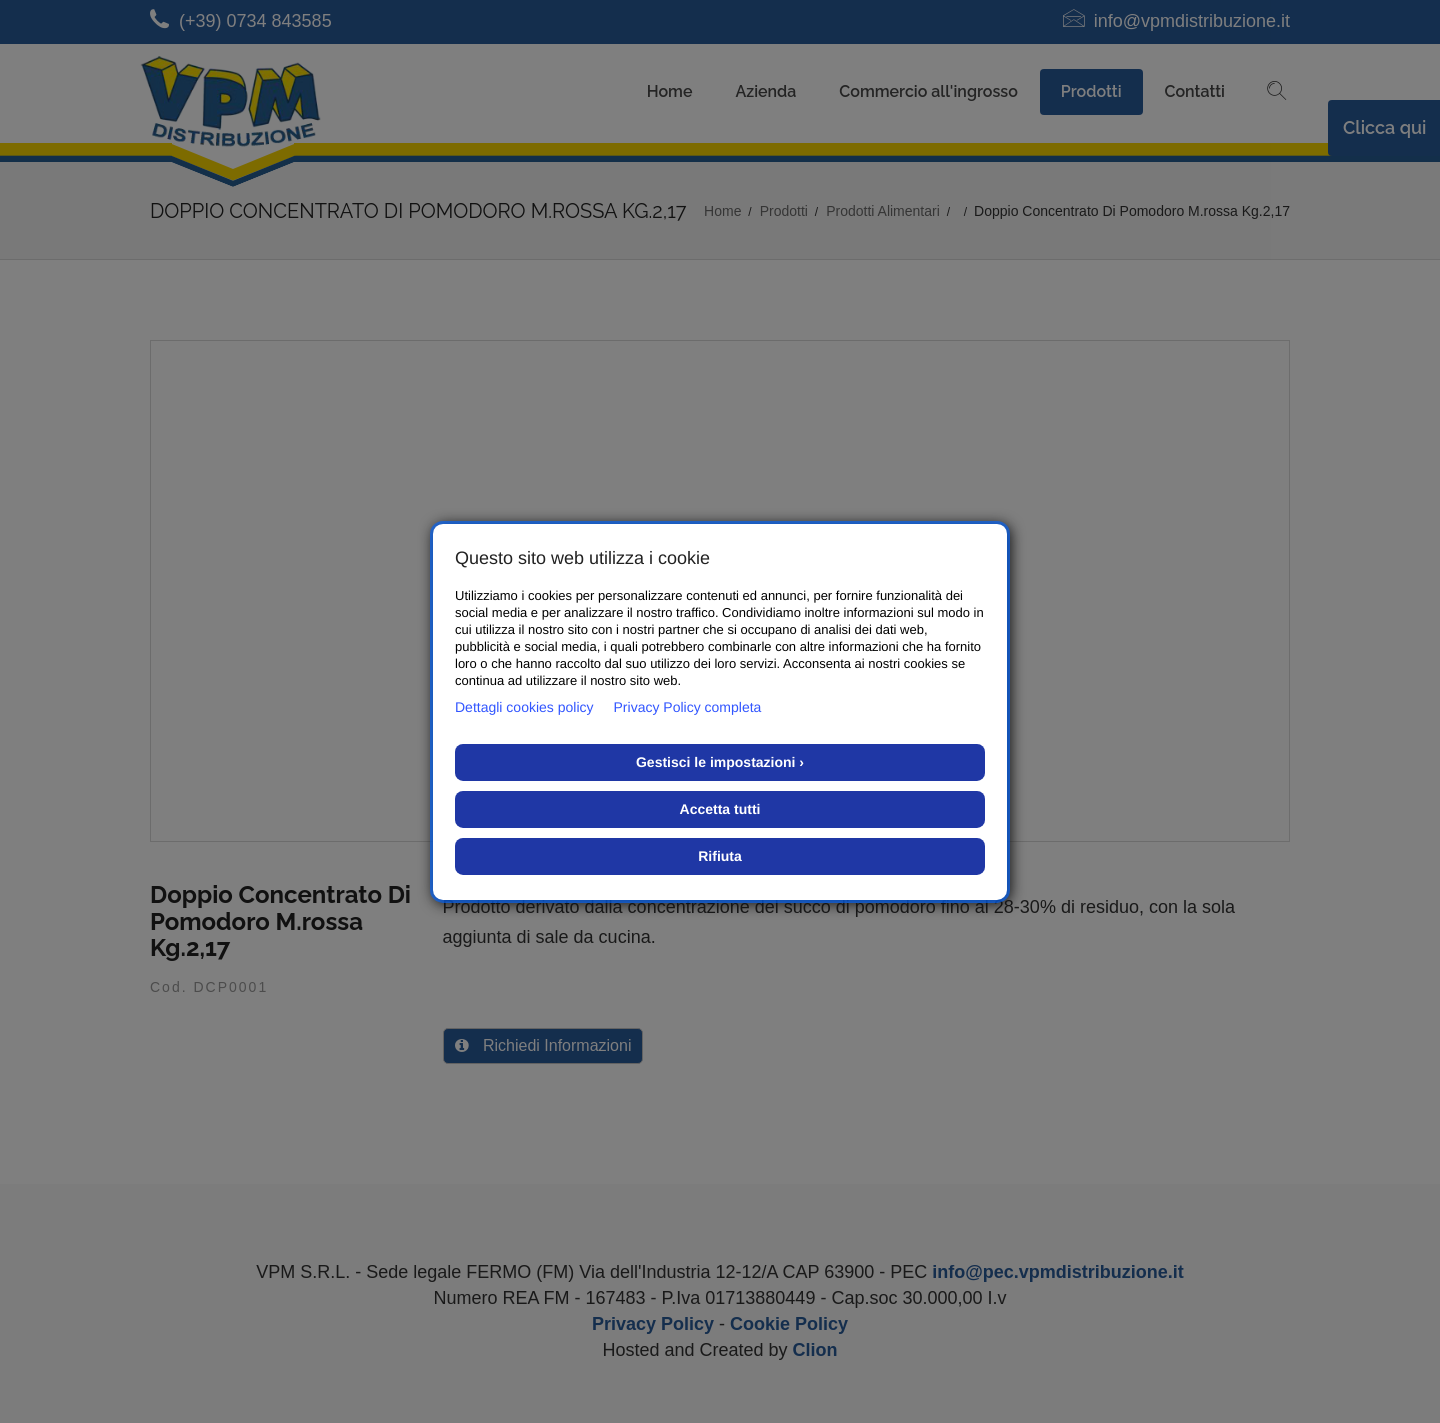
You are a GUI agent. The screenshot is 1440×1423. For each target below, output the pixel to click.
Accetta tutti (720, 809)
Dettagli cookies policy (524, 707)
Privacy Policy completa (688, 707)
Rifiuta (720, 856)
